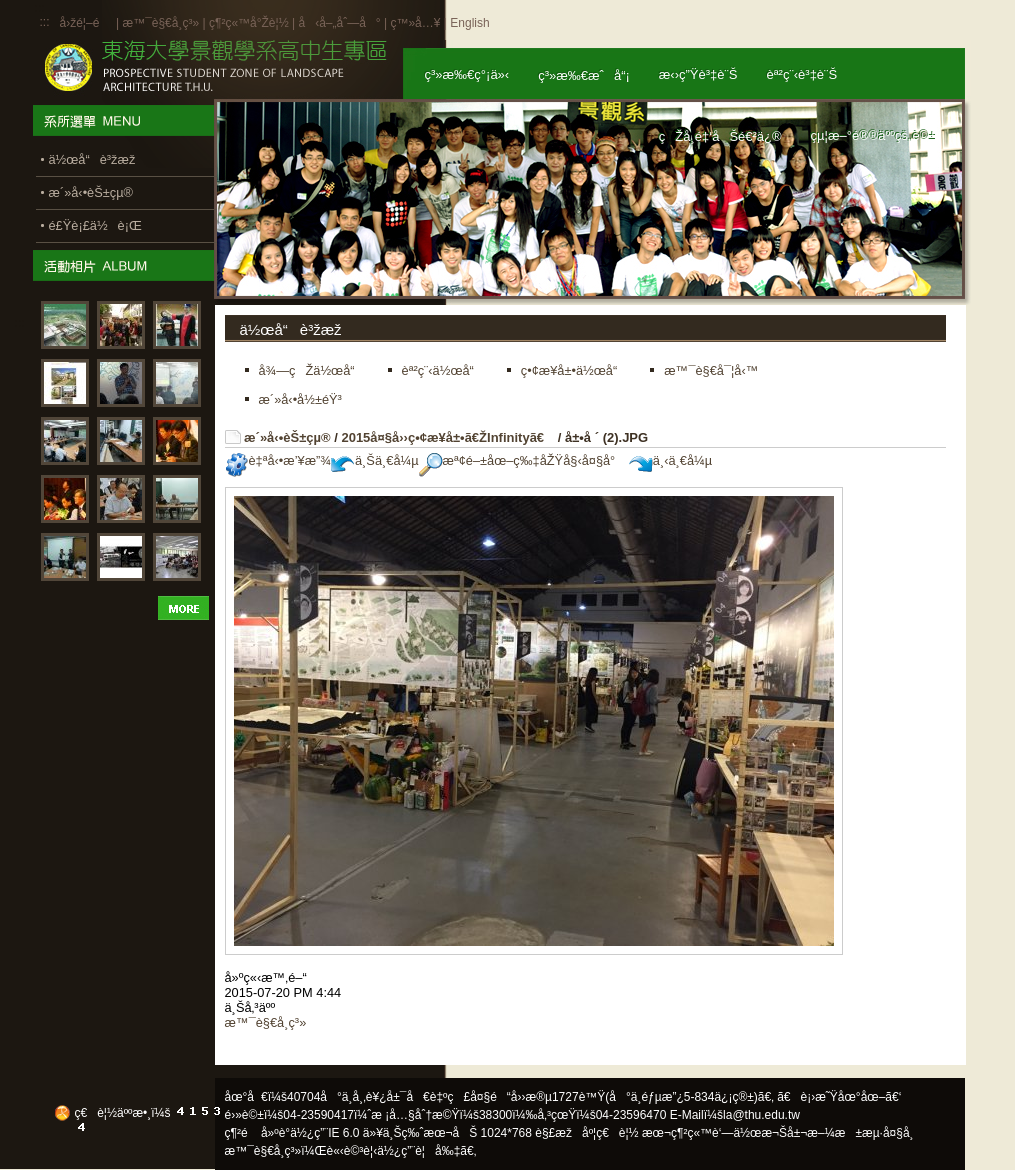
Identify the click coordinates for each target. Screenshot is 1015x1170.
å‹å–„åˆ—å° (339, 23)
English (469, 23)
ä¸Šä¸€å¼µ (375, 460)
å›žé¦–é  (86, 23)
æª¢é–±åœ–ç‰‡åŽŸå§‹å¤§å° (522, 460)
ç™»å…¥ (415, 23)
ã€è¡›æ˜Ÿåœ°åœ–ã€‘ (839, 1097)
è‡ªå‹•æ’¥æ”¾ (278, 460)
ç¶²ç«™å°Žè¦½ (249, 23)
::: (45, 22)
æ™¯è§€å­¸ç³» (162, 23)
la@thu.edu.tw (761, 1115)
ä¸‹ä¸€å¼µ (670, 460)
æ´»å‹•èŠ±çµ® (287, 437)
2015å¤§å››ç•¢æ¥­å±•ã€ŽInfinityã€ (447, 437)
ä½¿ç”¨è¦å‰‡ (418, 1151)
